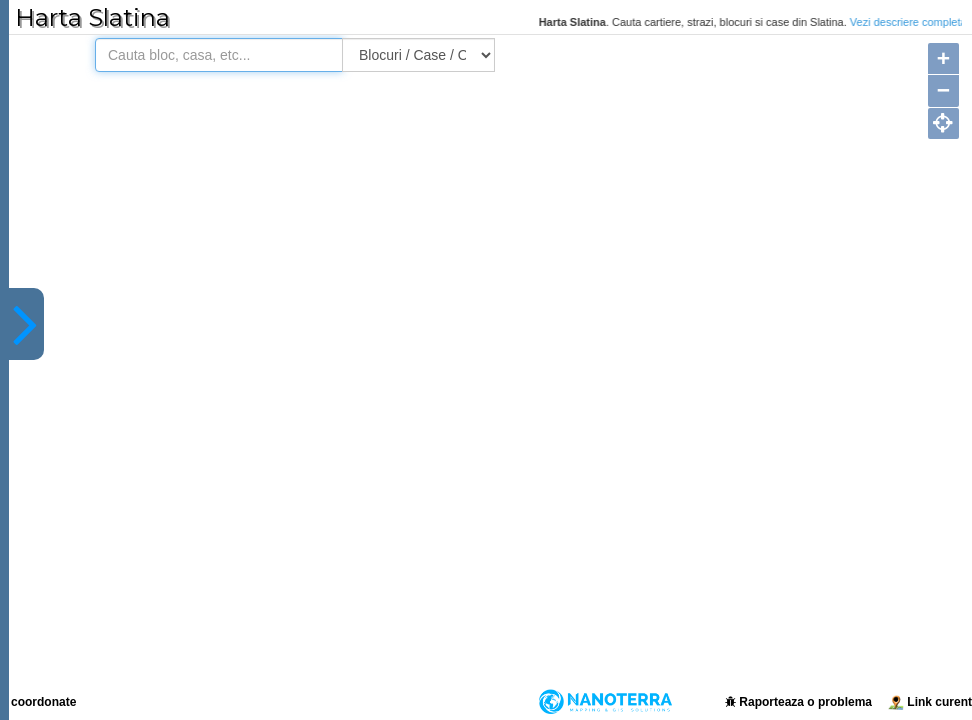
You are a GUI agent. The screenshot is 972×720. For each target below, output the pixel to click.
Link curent (930, 702)
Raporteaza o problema (798, 702)
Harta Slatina (92, 18)
